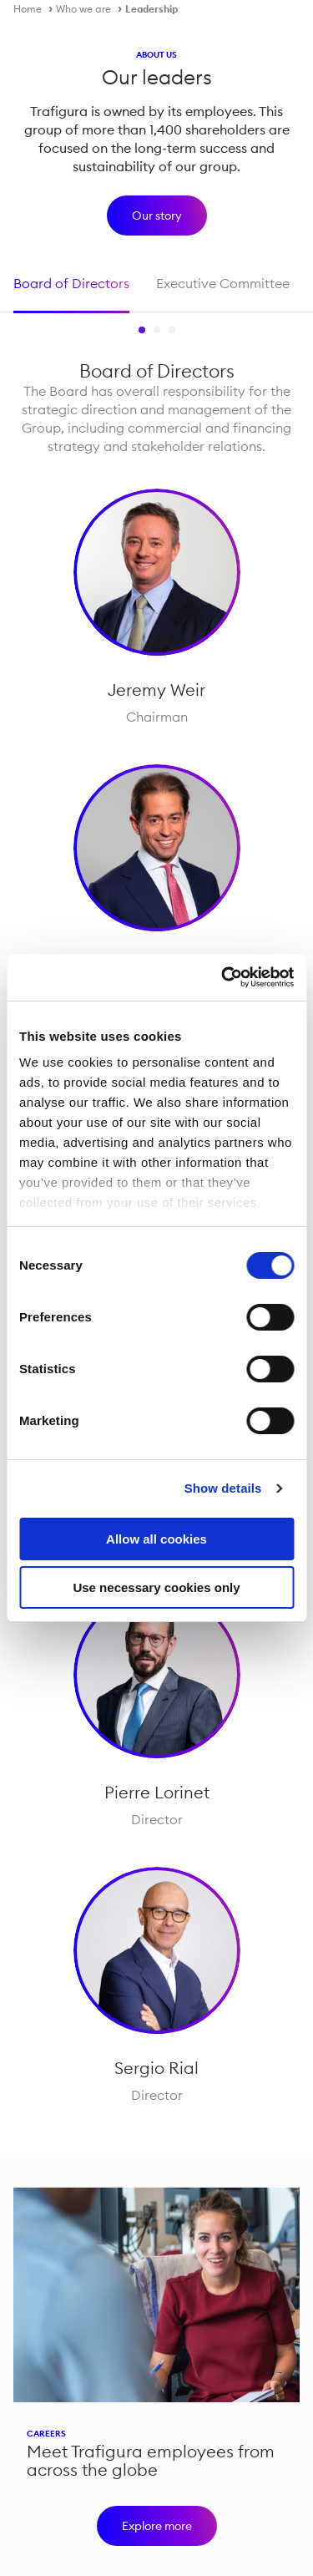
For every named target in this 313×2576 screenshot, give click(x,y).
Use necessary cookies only (156, 1587)
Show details (223, 1488)
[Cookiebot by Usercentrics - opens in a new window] (223, 977)
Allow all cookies (156, 1539)
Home (27, 9)
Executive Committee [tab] (223, 283)
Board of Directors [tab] (71, 283)
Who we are (83, 9)
